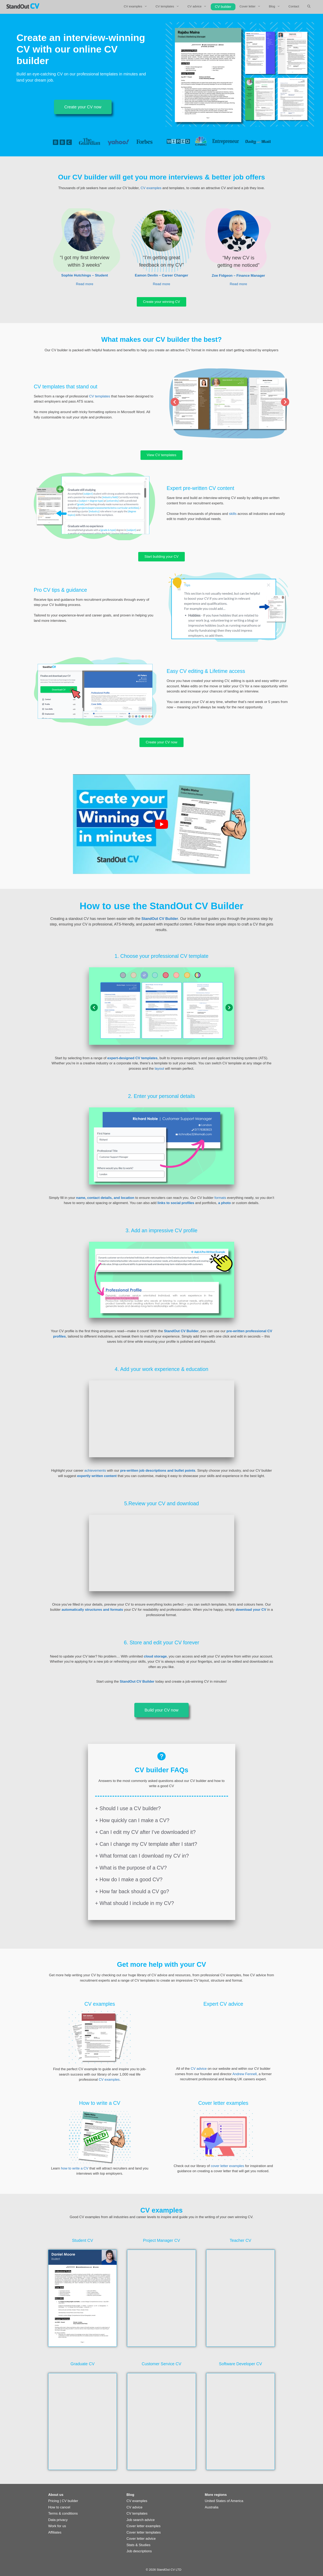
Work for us (57, 2526)
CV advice (199, 6)
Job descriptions (139, 2551)
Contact (293, 6)
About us (55, 2495)
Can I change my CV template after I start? (148, 1844)
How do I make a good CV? (131, 1879)
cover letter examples (227, 2166)
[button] (83, 107)
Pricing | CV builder (63, 2501)
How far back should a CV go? (134, 1891)
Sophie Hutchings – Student (84, 275)
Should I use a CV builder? (130, 1808)
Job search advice (140, 2520)
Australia (211, 2507)
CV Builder (190, 1331)
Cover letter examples (143, 2526)
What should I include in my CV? (136, 1903)
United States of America (224, 2501)
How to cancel (59, 2507)
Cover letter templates (143, 2532)
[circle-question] (161, 1756)
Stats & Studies (138, 2545)
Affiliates (54, 2532)
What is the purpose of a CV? (133, 1868)
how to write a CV (74, 2168)
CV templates (169, 6)
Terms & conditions (63, 2513)
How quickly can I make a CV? (134, 1820)
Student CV (82, 2240)
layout (159, 1069)
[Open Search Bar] (309, 6)
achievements (95, 1471)
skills (232, 514)
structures (93, 1610)
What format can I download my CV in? (144, 1856)
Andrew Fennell (244, 2074)
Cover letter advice (141, 2539)
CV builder (223, 7)
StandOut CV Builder (137, 1681)
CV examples (137, 6)
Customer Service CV (161, 2364)
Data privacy (58, 2520)
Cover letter (252, 6)
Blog (276, 6)
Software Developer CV (240, 2364)
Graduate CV (82, 2364)
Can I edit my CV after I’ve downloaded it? (147, 1832)
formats (220, 1198)
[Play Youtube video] (161, 824)
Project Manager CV (161, 2240)
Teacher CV (240, 2240)
